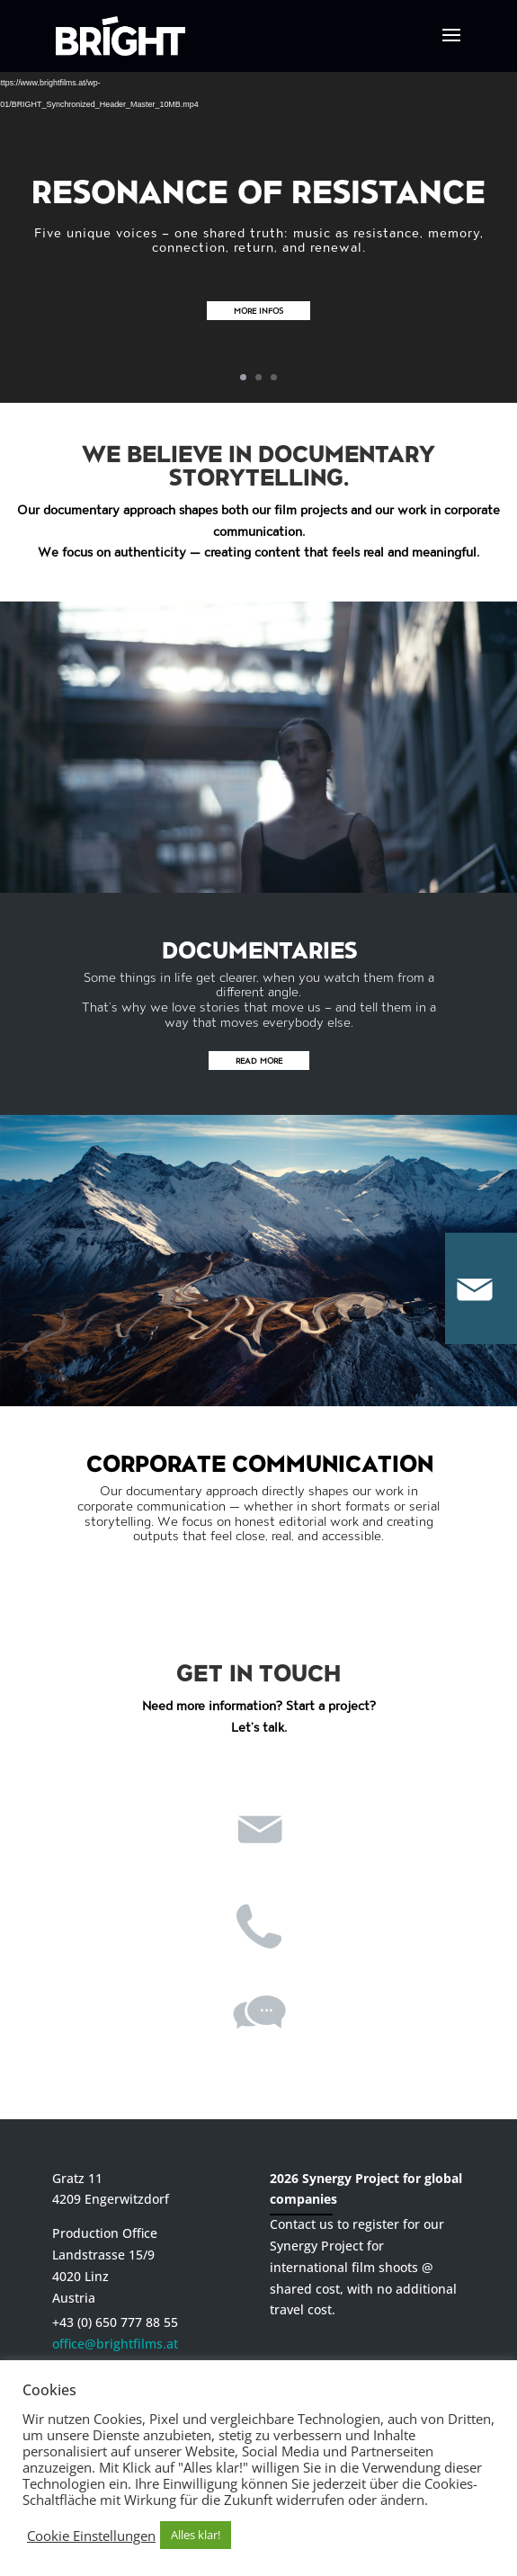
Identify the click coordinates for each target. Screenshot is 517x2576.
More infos (258, 311)
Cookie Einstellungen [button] (91, 2535)
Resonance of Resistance (258, 190)
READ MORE (259, 1060)
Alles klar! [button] (195, 2535)
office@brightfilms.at (115, 2343)
